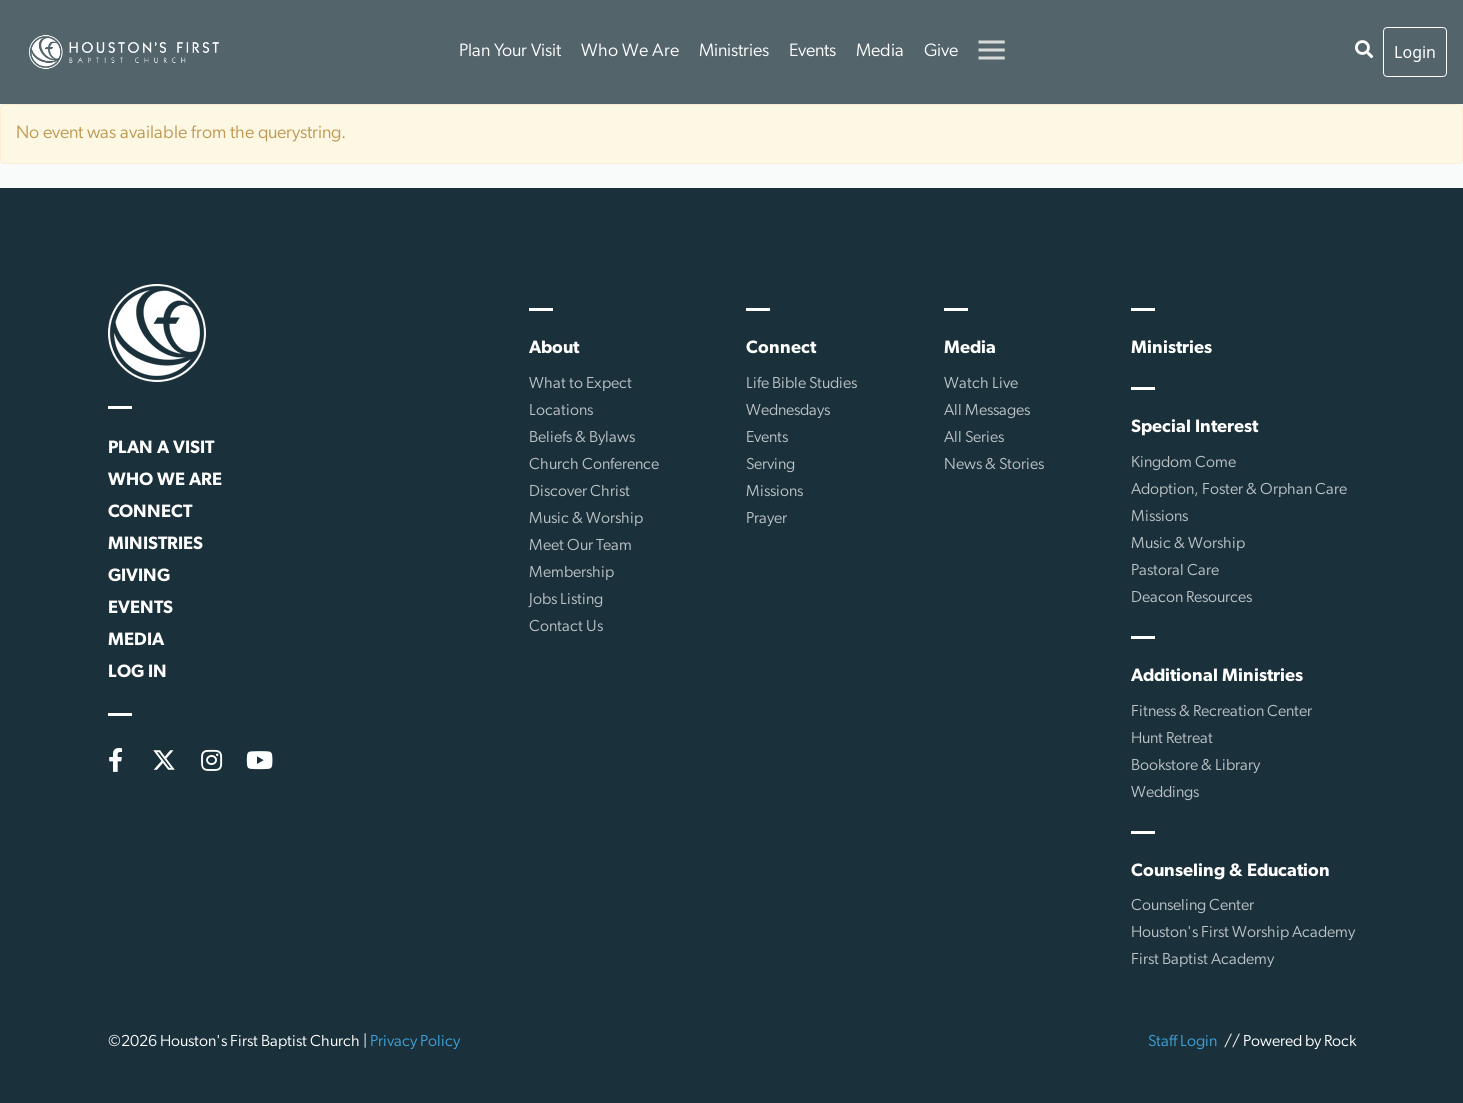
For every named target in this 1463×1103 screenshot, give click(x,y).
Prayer (766, 519)
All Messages (987, 411)
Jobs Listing (566, 600)
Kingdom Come (1183, 463)
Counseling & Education (1230, 871)
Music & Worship (586, 519)
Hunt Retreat (1172, 739)
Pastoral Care (1175, 571)
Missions (774, 492)
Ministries (734, 51)
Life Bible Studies (801, 384)
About (554, 348)
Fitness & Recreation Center (1221, 712)
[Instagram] (212, 760)
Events (812, 51)
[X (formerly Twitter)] (164, 760)
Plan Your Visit (510, 51)
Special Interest (1194, 427)
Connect (150, 512)
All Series (974, 438)
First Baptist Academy (1202, 960)
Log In (137, 672)
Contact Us (566, 627)
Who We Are (630, 51)
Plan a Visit (161, 448)
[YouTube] (260, 760)
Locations (561, 411)
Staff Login (1182, 1042)
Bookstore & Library (1195, 766)
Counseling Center (1192, 906)
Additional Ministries (1217, 676)
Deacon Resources (1191, 598)
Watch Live (981, 384)
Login (1415, 52)
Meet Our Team (580, 546)
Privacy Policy (415, 1042)
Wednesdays (788, 411)
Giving (139, 576)
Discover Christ (579, 492)
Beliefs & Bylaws (582, 438)
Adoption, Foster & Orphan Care (1239, 490)
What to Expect (580, 384)
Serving (770, 465)
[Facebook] (116, 760)
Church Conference (594, 465)
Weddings (1165, 793)
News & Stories (994, 465)
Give (941, 51)
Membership (571, 573)
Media (880, 51)
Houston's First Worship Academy (1243, 933)
